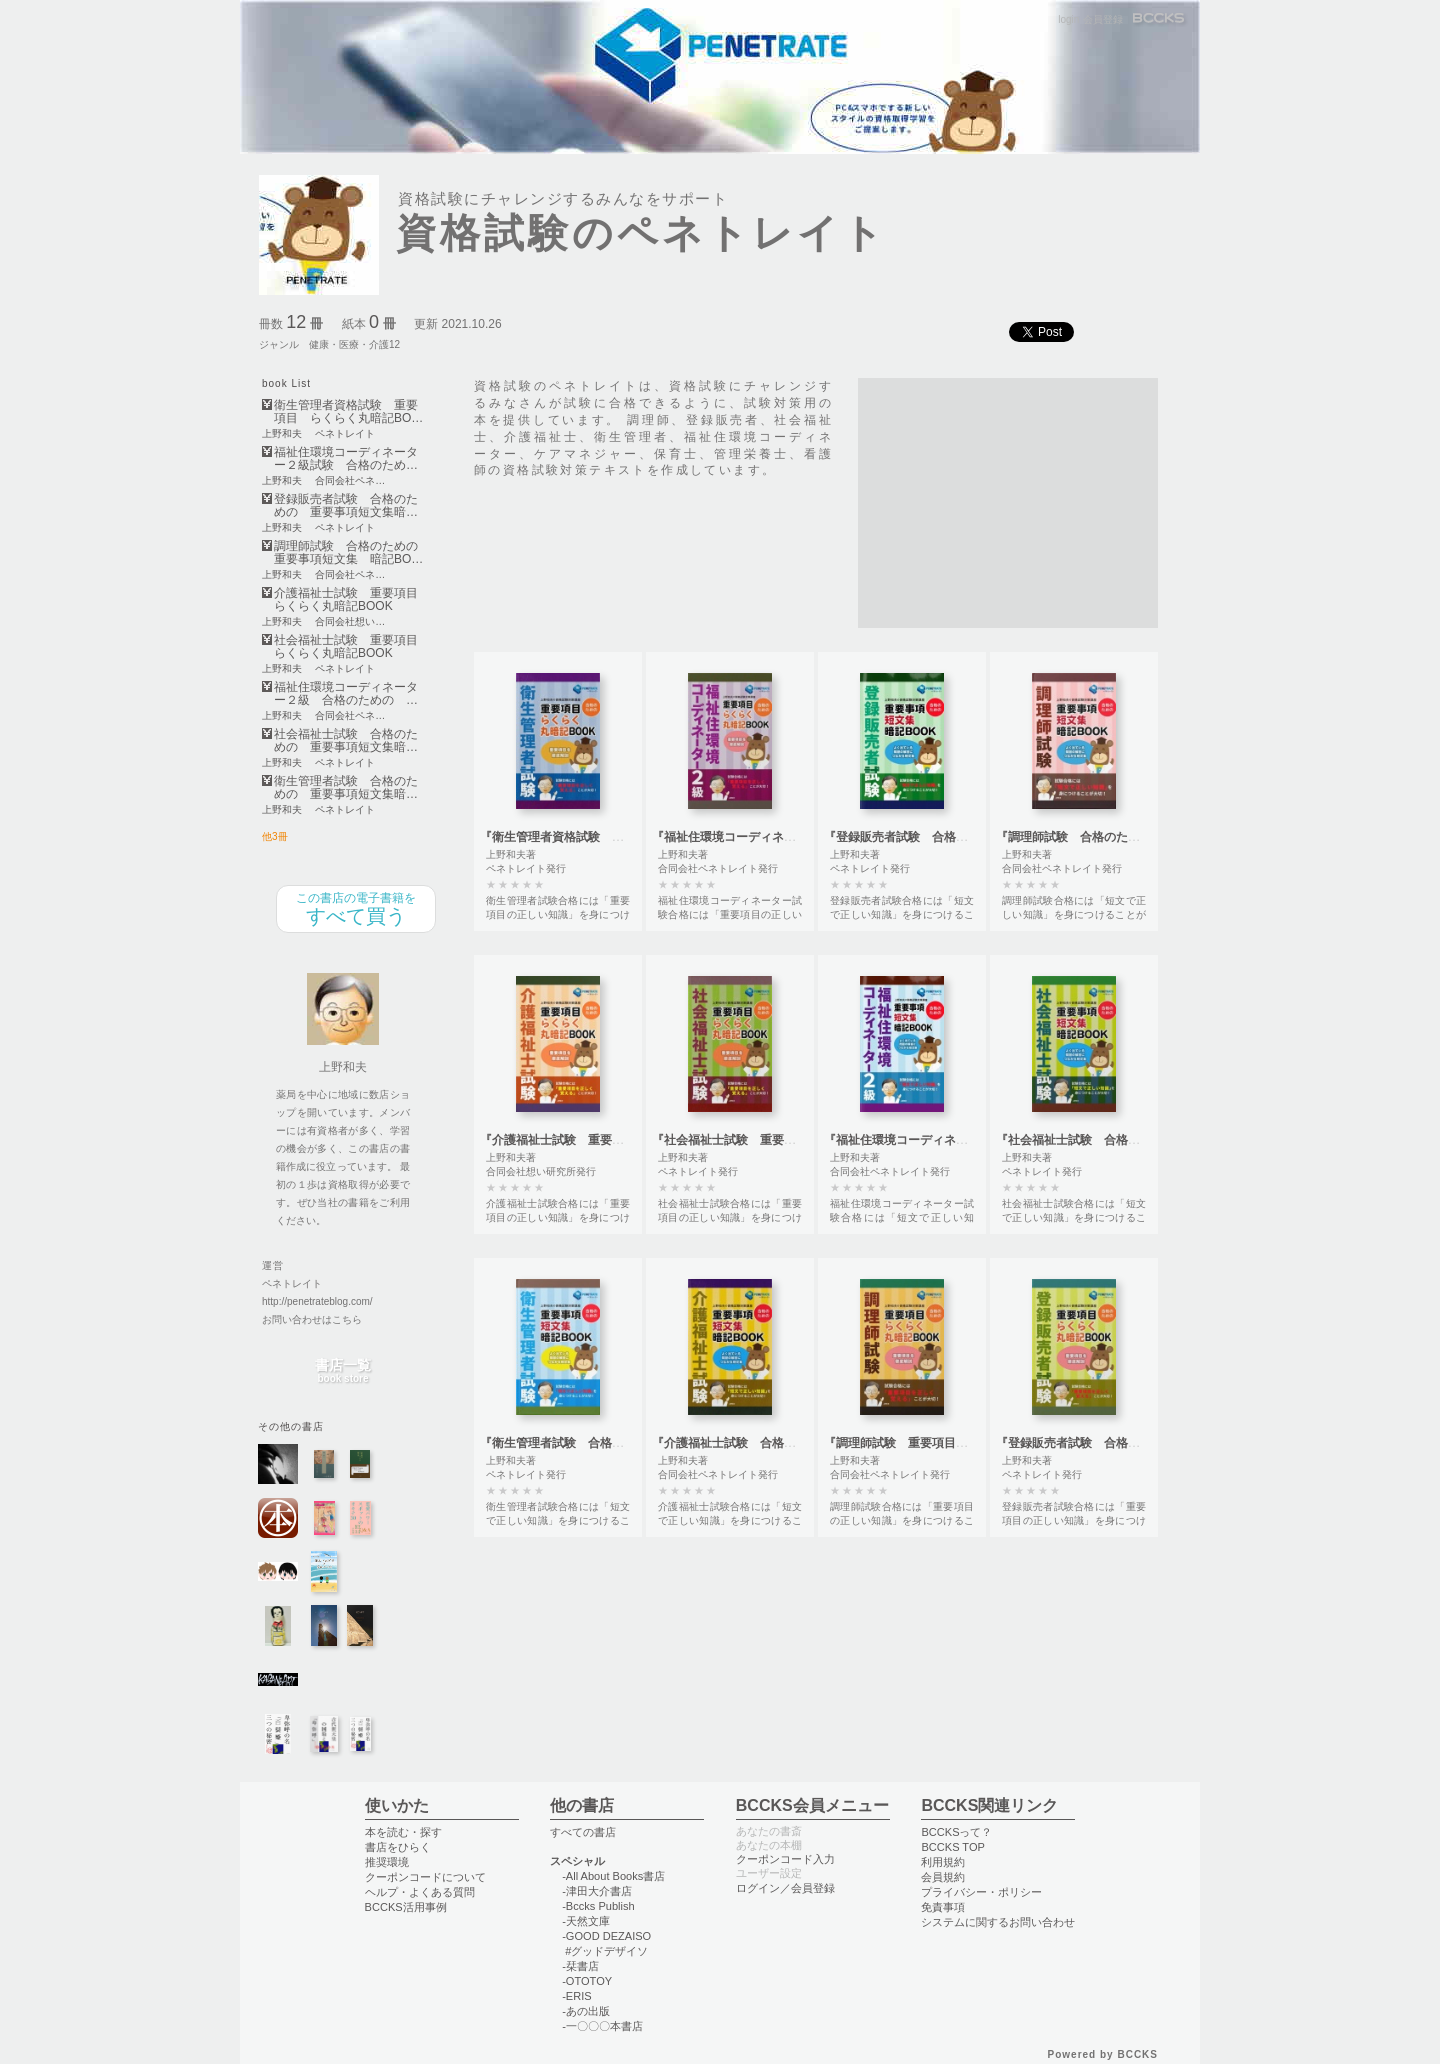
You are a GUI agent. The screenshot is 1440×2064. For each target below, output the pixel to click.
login (1068, 19)
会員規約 (943, 1877)
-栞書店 (580, 1966)
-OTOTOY (587, 1981)
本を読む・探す (403, 1832)
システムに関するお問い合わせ (998, 1922)
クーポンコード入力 (785, 1859)
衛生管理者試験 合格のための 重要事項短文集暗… (346, 788)
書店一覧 (343, 1371)
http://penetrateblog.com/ (317, 1301)
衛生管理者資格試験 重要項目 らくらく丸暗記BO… (348, 412)
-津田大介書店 (597, 1891)
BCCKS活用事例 (406, 1907)
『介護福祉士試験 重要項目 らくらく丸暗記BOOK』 (630, 1140)
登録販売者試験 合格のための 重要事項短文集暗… (346, 506)
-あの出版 (586, 2011)
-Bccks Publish (598, 1906)
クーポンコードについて (425, 1877)
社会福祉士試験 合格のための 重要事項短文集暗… (346, 741)
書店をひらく (398, 1847)
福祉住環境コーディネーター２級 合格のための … (346, 694)
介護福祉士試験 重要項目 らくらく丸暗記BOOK (350, 600)
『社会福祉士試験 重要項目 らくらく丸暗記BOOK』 (802, 1140)
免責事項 (943, 1907)
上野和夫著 (511, 854)
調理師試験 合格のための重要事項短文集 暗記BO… (348, 553)
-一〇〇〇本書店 (602, 2026)
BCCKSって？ (956, 1832)
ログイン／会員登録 (785, 1888)
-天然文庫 (586, 1921)
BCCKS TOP (952, 1847)
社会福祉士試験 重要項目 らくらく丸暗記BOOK (350, 647)
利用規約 (943, 1862)
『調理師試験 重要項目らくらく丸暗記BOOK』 (956, 1443)
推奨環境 (387, 1862)
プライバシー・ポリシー (981, 1892)
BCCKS (1160, 19)
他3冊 (275, 836)
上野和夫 (282, 434)
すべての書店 (583, 1832)
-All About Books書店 (613, 1876)
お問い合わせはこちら (312, 1319)
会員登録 (1103, 19)
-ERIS (576, 1996)
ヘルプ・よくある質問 (420, 1892)
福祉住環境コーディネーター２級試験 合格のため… (346, 459)
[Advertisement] (1008, 503)
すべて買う (356, 909)
